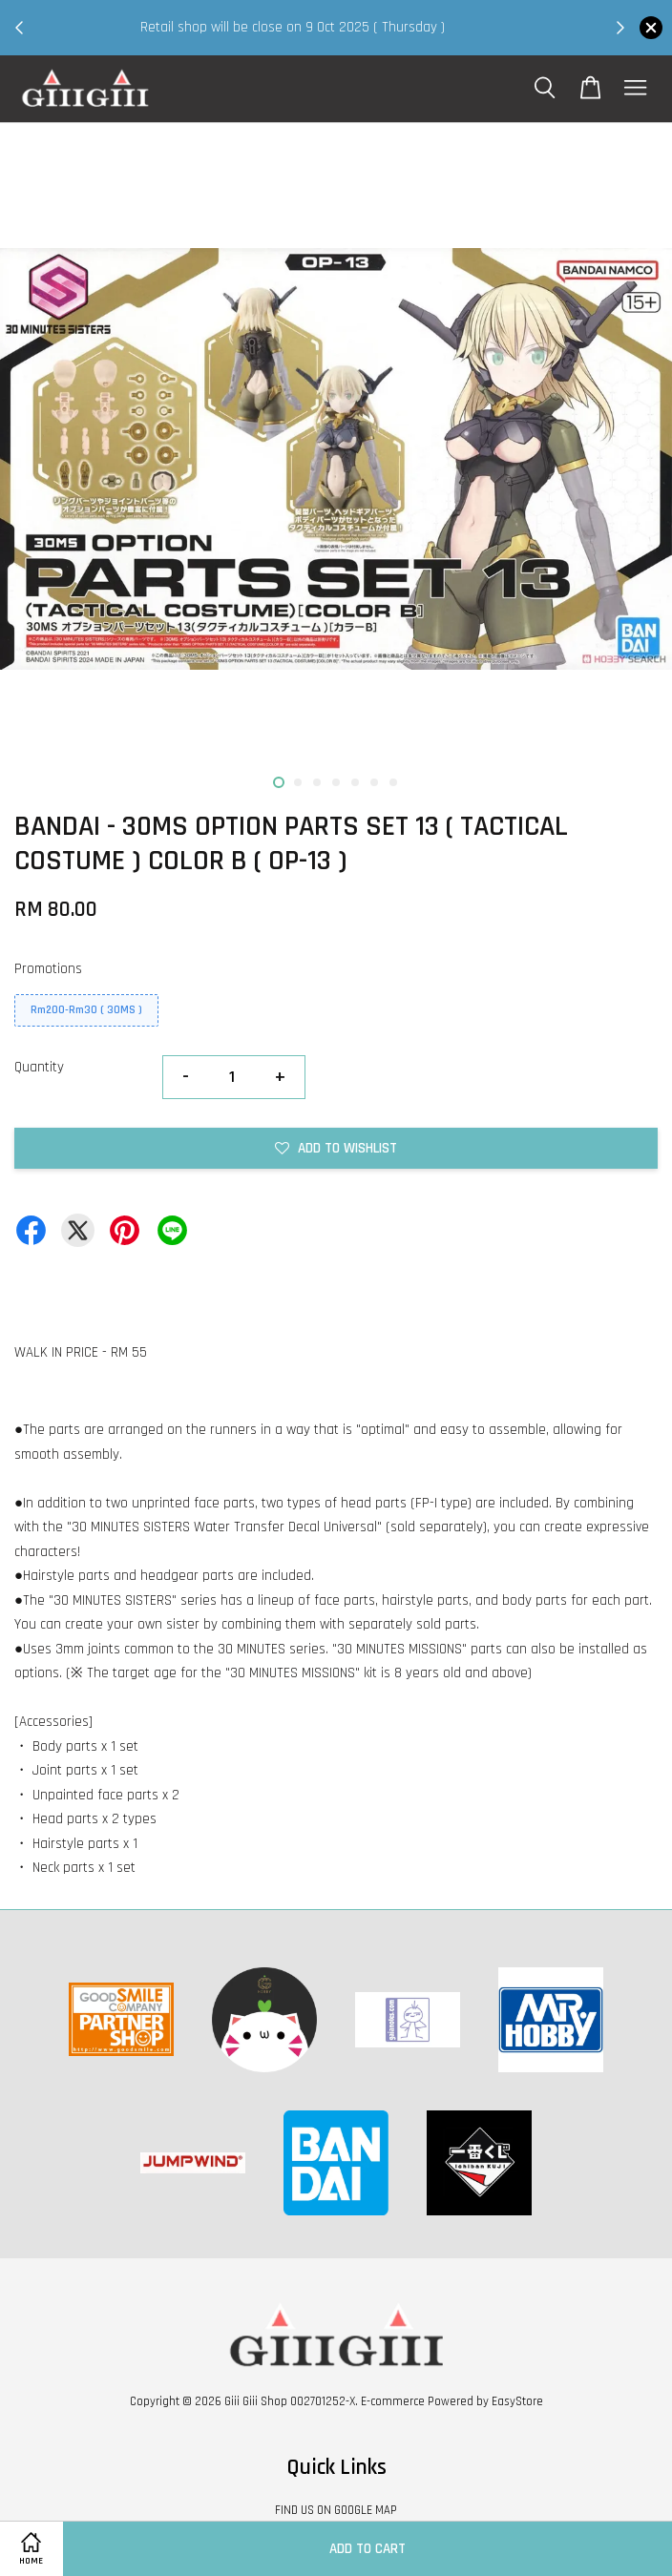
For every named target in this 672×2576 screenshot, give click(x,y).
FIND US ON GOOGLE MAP (336, 2510)
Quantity (39, 1067)
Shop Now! (325, 40)
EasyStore (517, 2401)
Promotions (48, 969)
